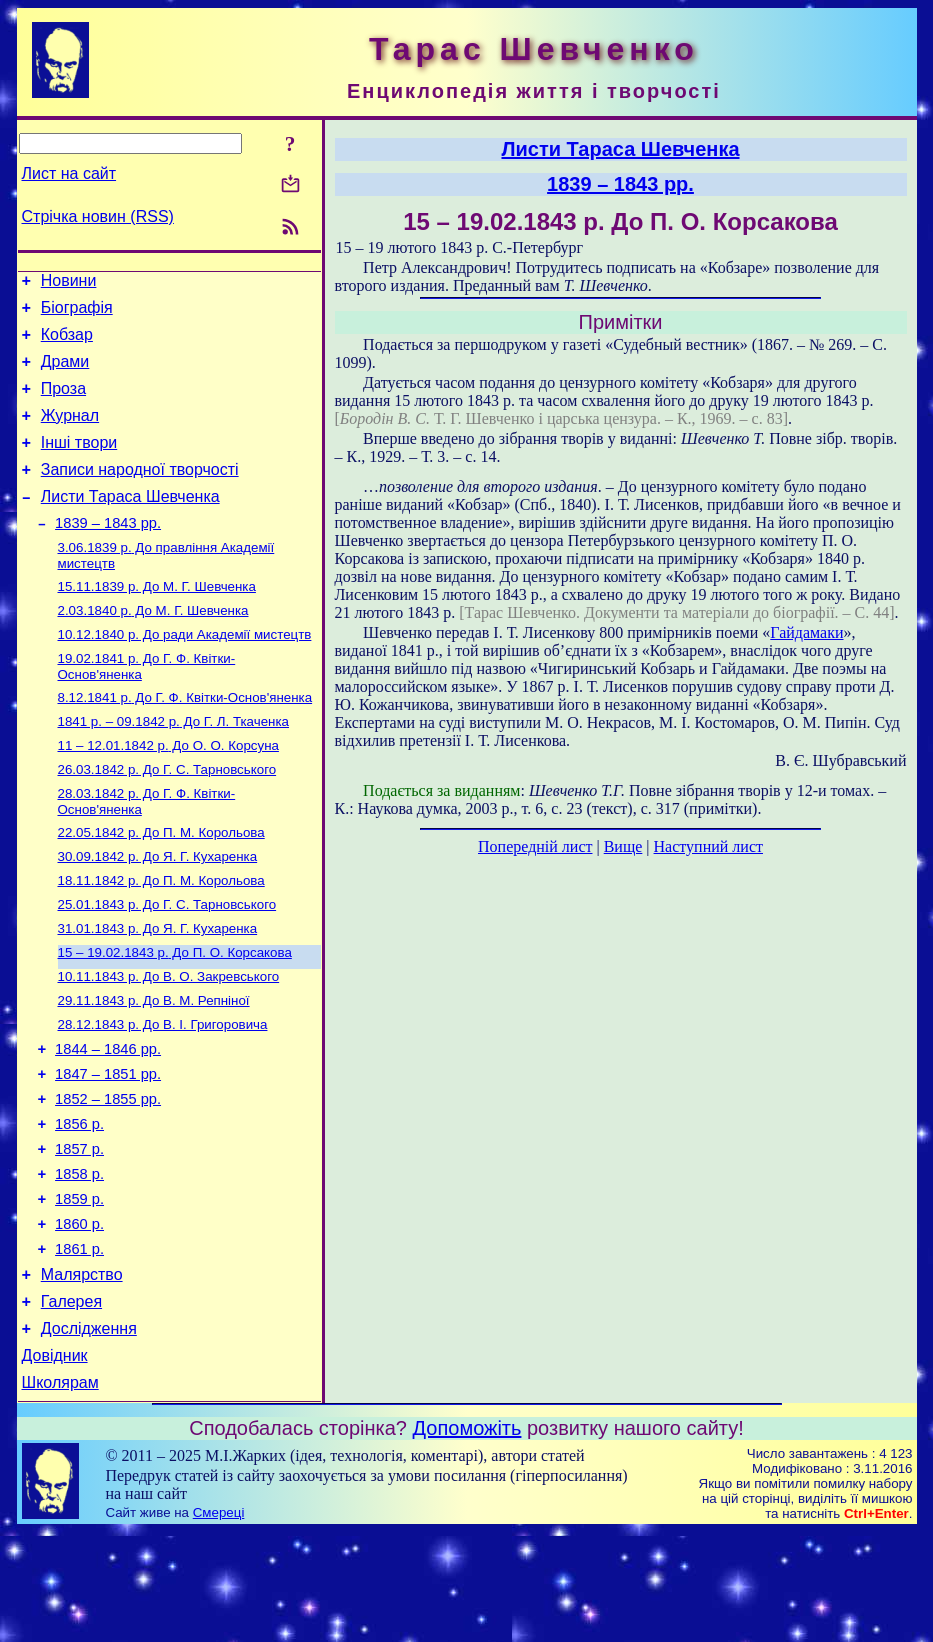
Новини (69, 283)
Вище (623, 846)
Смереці (219, 1622)
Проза (63, 403)
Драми (65, 373)
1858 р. (79, 1260)
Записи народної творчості (140, 493)
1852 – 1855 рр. (108, 1176)
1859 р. (79, 1288)
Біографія (77, 313)
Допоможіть (467, 1538)
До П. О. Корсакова (175, 1014)
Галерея (71, 1402)
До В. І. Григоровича (163, 1092)
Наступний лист (708, 846)
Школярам (60, 1492)
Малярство (82, 1372)
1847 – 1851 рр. (108, 1148)
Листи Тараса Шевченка (130, 523)
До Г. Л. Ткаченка (174, 765)
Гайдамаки (806, 632)
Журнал (70, 433)
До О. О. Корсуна (168, 791)
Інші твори (79, 463)
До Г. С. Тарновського (167, 817)
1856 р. (79, 1204)
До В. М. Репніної (154, 1066)
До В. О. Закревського (169, 1040)
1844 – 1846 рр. (108, 1120)
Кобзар (67, 343)
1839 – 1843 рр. (108, 553)
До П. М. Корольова (161, 884)
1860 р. (79, 1316)
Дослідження (89, 1432)
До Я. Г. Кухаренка (158, 910)
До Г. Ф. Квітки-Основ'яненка (185, 739)
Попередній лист (535, 846)
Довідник (55, 1462)
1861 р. (79, 1344)
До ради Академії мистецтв (185, 672)
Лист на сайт (69, 173)
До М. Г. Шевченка (157, 620)
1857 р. (79, 1232)
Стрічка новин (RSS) (98, 216)
